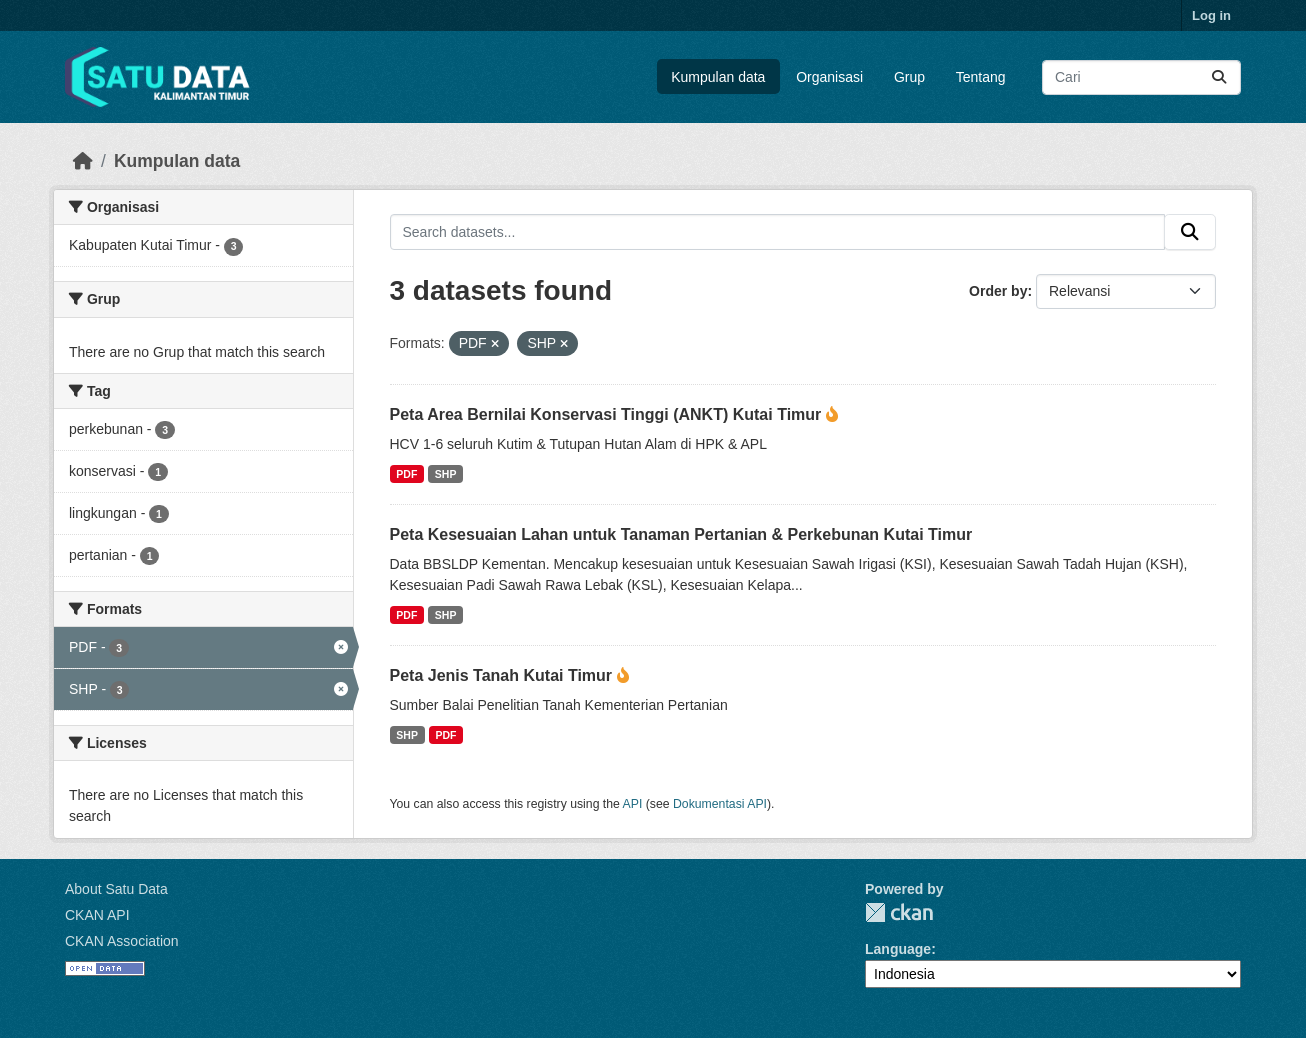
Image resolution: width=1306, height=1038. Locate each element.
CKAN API (97, 915)
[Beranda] (83, 161)
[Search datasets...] (1141, 77)
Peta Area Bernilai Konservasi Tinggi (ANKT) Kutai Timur (608, 414)
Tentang (981, 77)
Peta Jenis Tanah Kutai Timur (503, 675)
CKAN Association (122, 941)
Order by (998, 291)
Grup (909, 77)
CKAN (899, 912)
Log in (1211, 15)
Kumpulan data (718, 77)
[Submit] (1219, 77)
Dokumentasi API (720, 804)
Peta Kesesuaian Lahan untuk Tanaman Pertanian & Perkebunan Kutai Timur (681, 534)
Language (898, 949)
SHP (446, 474)
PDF (406, 474)
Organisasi (829, 77)
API (633, 804)
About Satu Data (116, 889)
